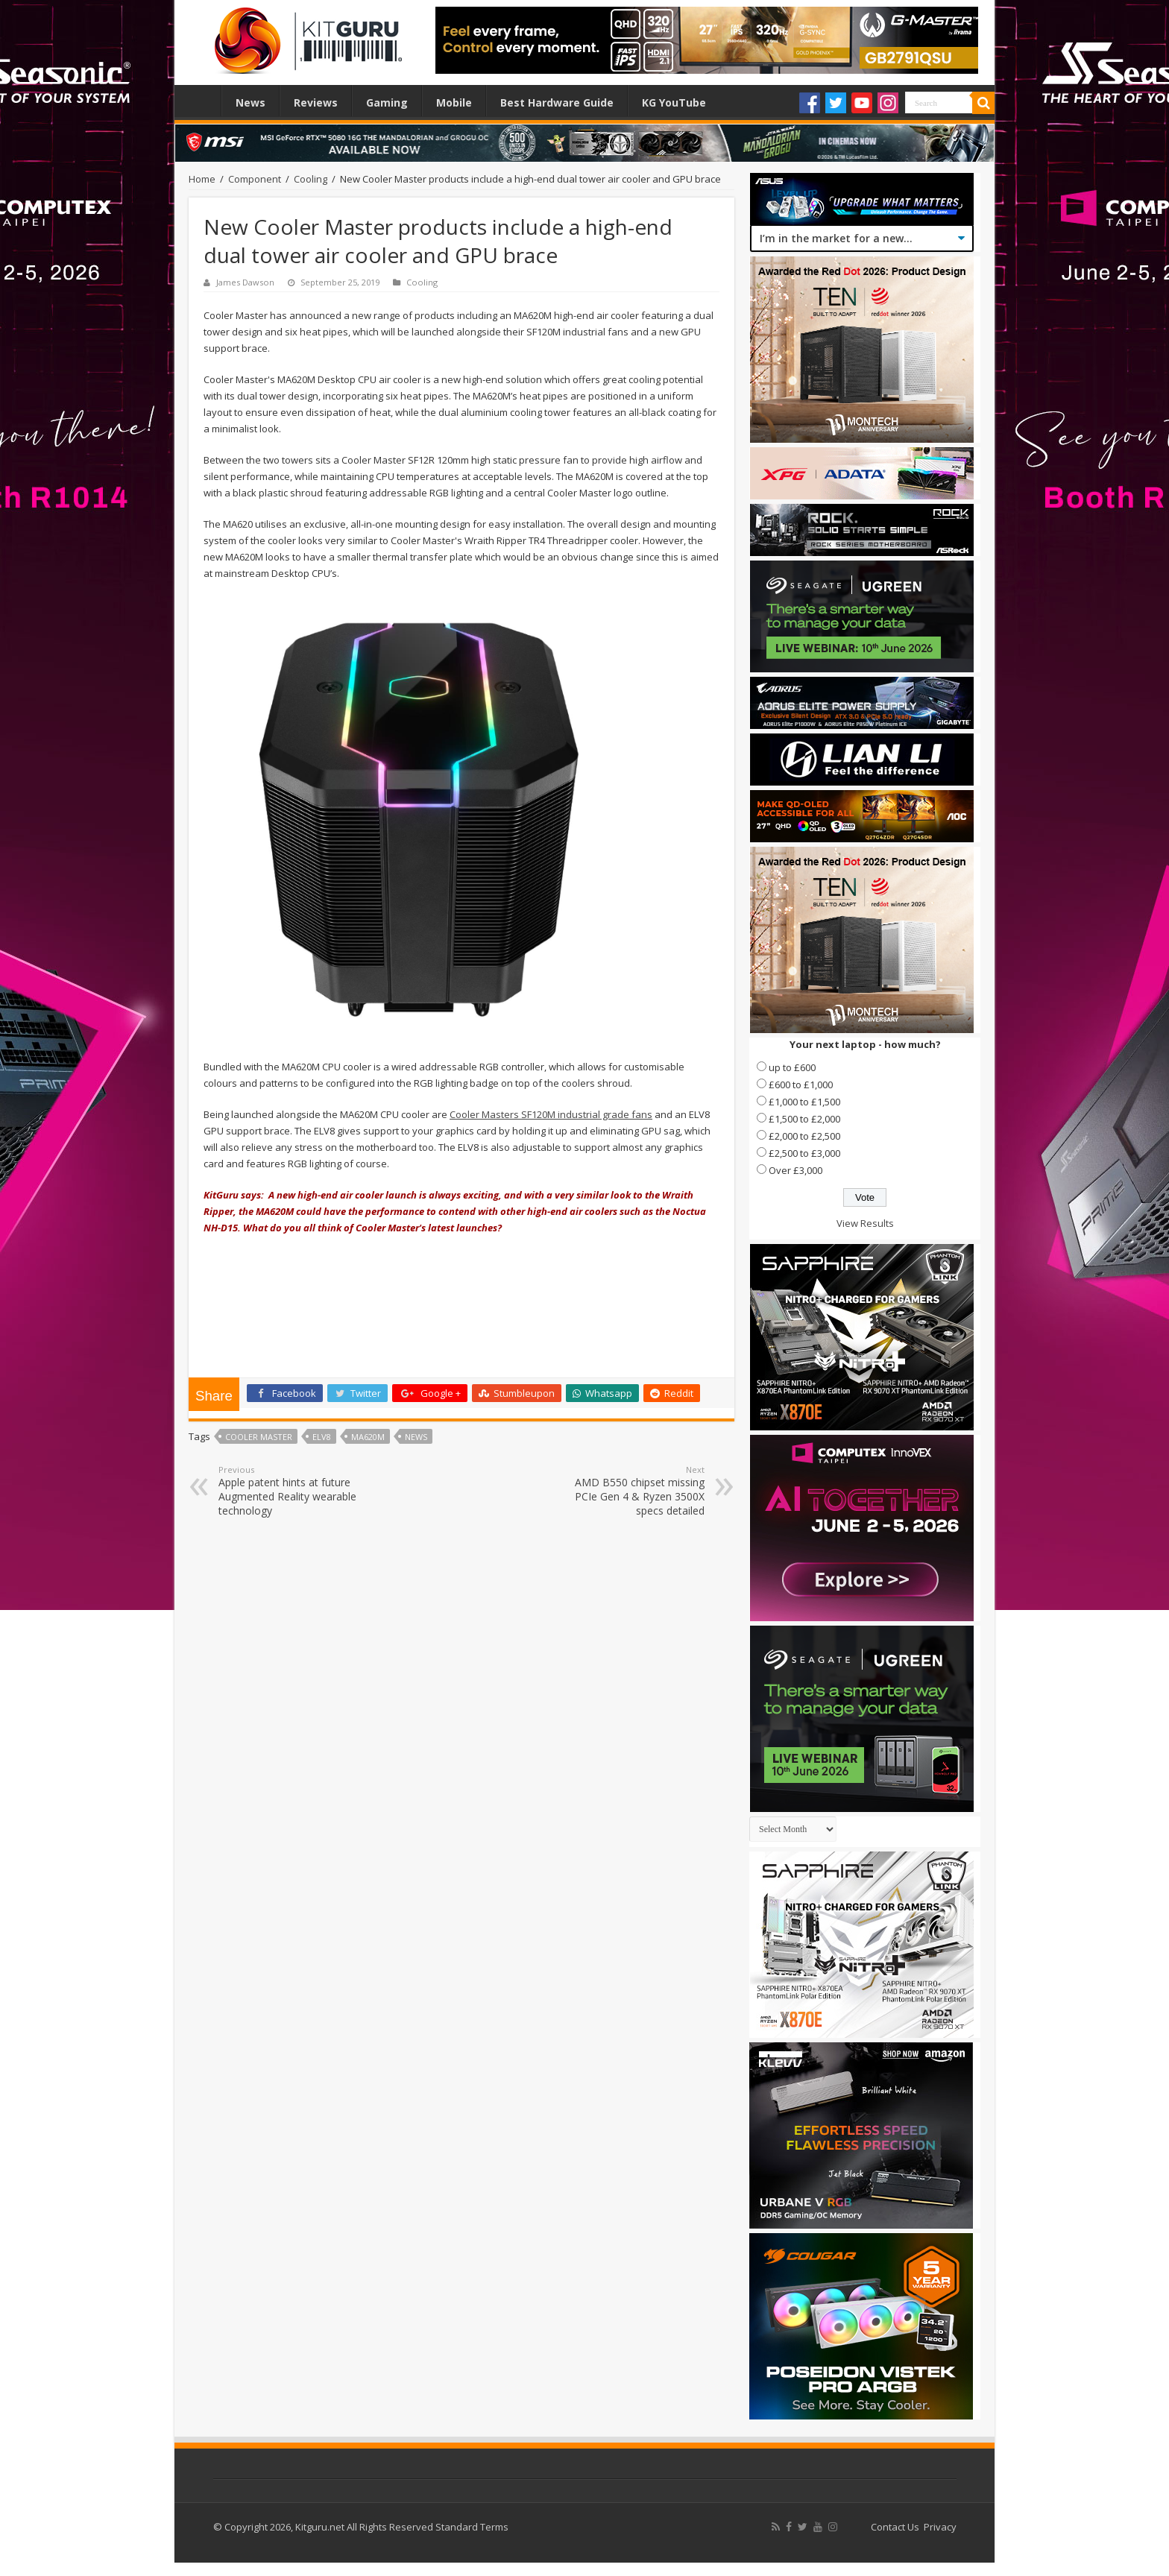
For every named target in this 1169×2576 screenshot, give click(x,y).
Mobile (454, 102)
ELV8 (321, 1436)
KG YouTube (674, 102)
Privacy (940, 2527)
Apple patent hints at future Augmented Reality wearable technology (294, 1491)
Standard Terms (471, 2527)
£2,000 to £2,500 (804, 1136)
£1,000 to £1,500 (804, 1101)
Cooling (310, 179)
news (416, 1436)
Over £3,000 (795, 1170)
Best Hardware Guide (557, 102)
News (250, 102)
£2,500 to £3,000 (804, 1153)
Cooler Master (258, 1436)
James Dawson (245, 282)
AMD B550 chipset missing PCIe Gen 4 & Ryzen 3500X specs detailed (628, 1491)
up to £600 (792, 1067)
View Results (865, 1223)
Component (254, 179)
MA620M (368, 1436)
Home (201, 100)
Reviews (316, 102)
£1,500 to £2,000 (804, 1119)
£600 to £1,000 (801, 1084)
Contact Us (895, 2527)
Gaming (387, 102)
